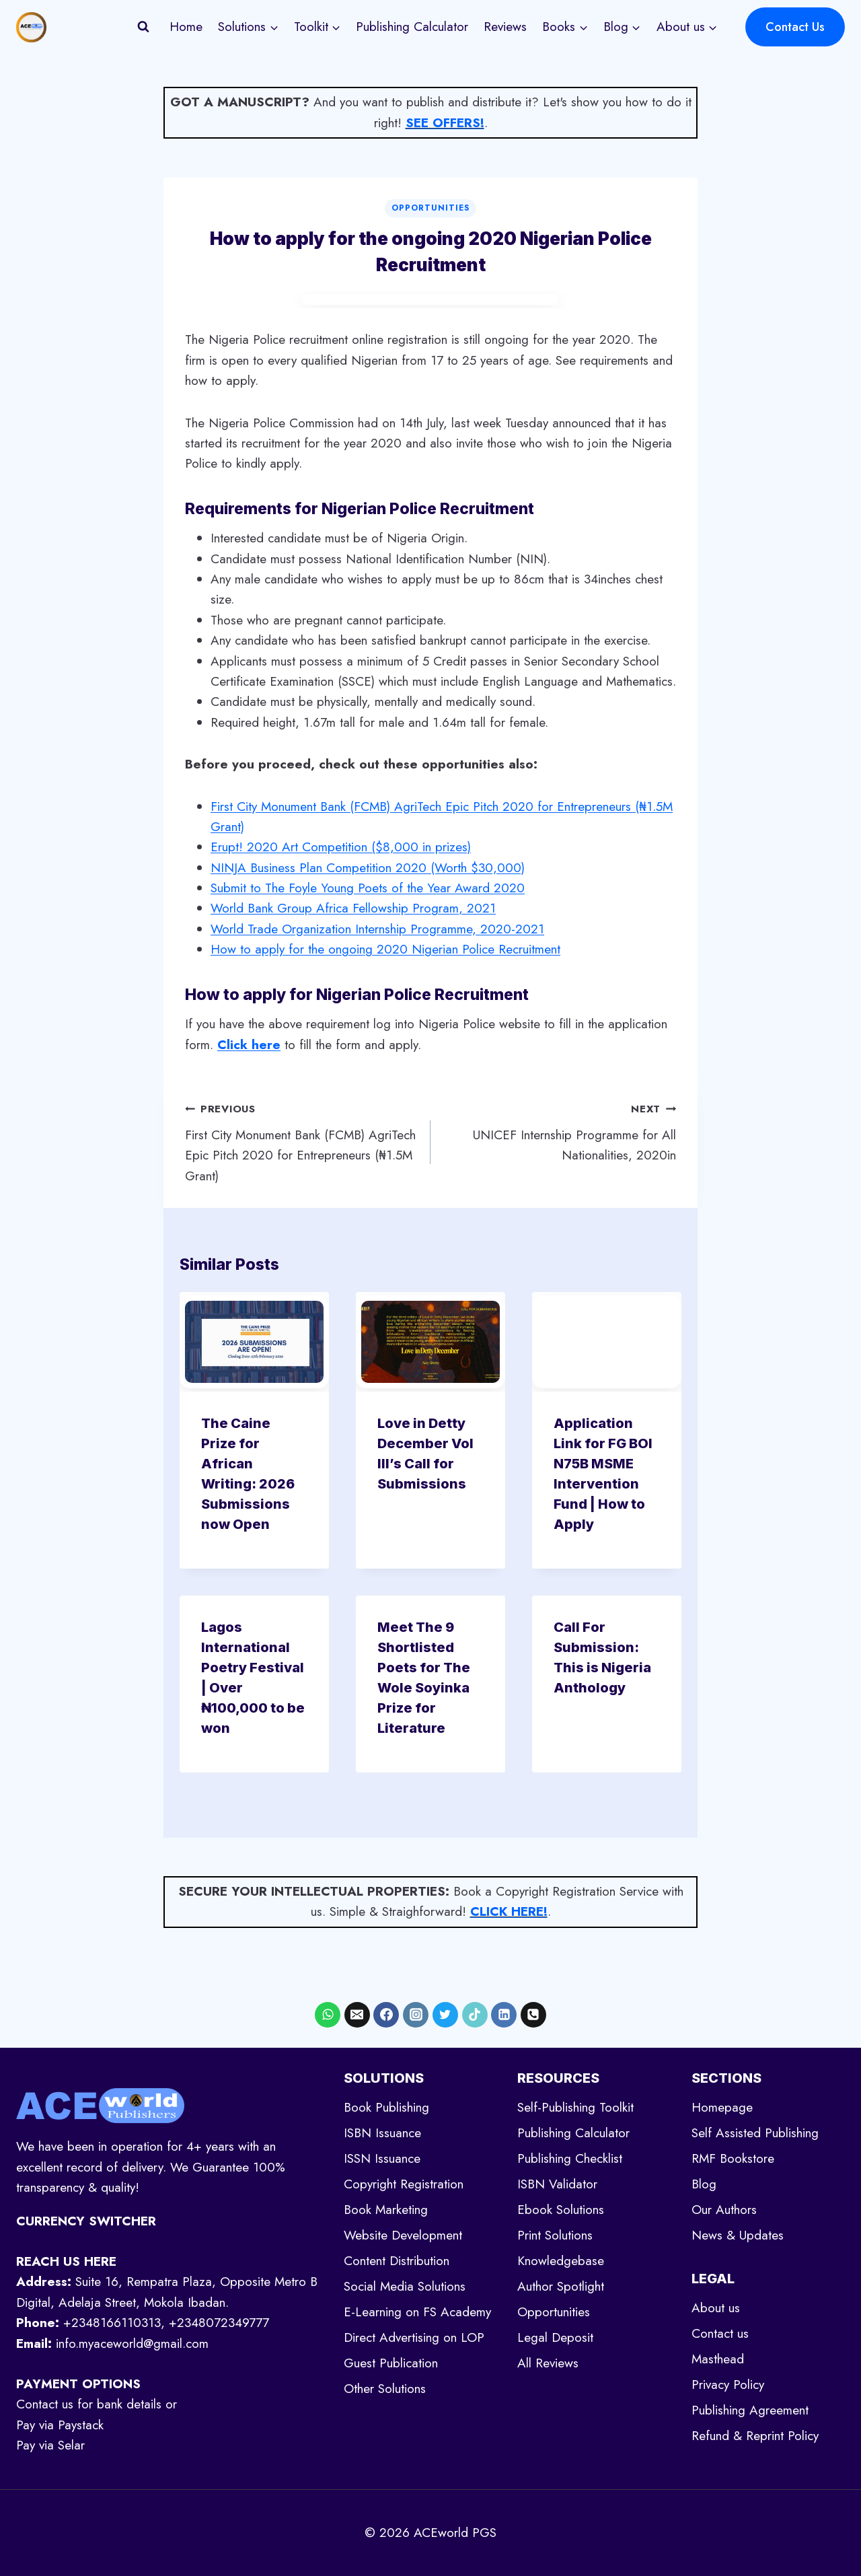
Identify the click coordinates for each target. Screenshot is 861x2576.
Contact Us (795, 27)
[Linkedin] (504, 2015)
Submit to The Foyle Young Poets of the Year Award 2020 (368, 888)
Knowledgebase (560, 2261)
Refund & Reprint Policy (755, 2436)
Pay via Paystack (60, 2425)
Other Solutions (385, 2389)
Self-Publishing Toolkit (575, 2107)
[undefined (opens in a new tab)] (248, 1045)
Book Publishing (386, 2107)
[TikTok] (475, 2015)
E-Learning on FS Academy (417, 2312)
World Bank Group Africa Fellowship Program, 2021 (353, 908)
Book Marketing (386, 2210)
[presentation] (254, 1342)
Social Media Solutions (404, 2286)
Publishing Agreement (750, 2410)
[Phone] (533, 2015)
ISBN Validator (557, 2184)
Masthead (717, 2359)
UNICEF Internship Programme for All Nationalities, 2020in (559, 1131)
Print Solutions (555, 2235)
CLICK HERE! (509, 1911)
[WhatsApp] (327, 2015)
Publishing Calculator (412, 26)
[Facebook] (386, 2015)
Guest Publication (391, 2363)
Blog (703, 2184)
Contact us (720, 2333)
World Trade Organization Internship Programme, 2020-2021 (377, 929)
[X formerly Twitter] (445, 2015)
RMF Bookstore (732, 2158)
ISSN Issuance (382, 2158)
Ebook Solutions (560, 2210)
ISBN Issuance (382, 2133)
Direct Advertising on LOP (414, 2337)
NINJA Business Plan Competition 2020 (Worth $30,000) (368, 868)
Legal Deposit (555, 2337)
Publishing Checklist (569, 2158)
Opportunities (430, 208)
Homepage (722, 2107)
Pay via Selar (50, 2445)
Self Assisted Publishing (755, 2133)
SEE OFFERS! (445, 123)
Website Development (403, 2235)
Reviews (505, 26)
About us (715, 2308)
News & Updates (737, 2235)
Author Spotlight (560, 2286)
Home (186, 26)
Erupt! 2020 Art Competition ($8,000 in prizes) (341, 847)
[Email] (357, 2015)
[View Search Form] (143, 27)
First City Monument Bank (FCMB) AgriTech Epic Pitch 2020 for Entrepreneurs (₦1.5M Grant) (301, 1141)
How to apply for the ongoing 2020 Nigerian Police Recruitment (385, 949)
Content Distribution (396, 2261)
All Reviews (547, 2363)
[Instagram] (415, 2015)
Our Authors (724, 2210)
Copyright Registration (403, 2184)
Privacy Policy (727, 2384)
